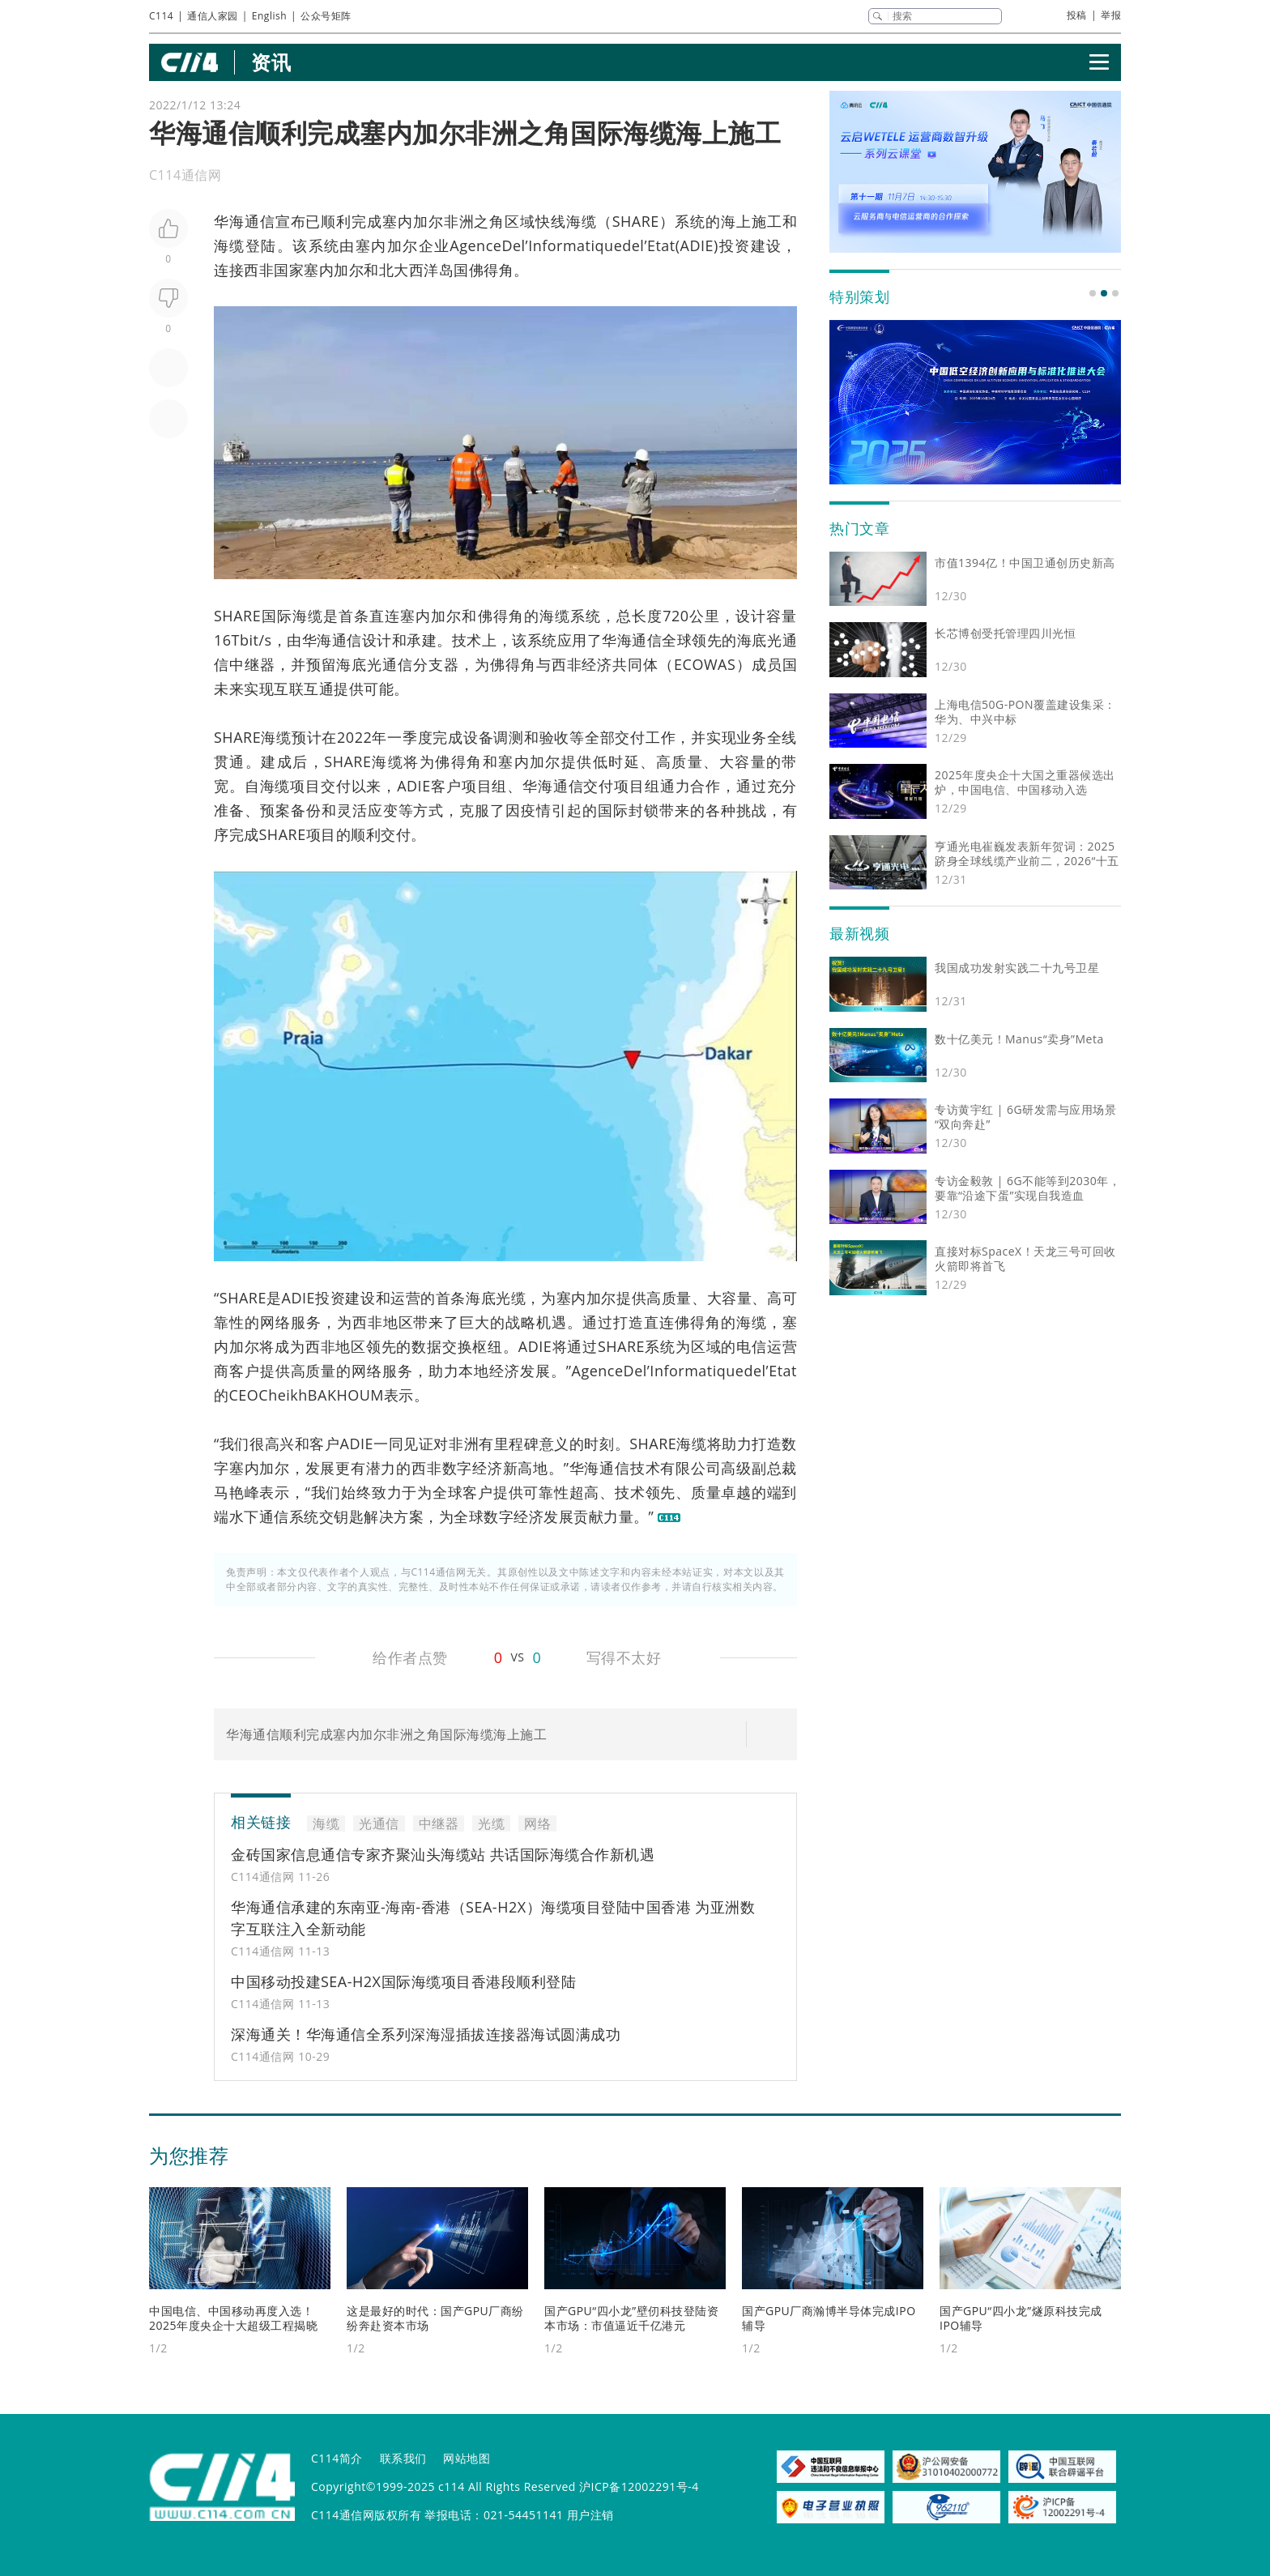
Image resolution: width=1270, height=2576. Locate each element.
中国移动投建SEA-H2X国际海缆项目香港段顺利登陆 (403, 1981)
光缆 (511, 1297)
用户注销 (590, 2515)
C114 (161, 16)
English (269, 16)
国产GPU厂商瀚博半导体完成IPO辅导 (829, 2318)
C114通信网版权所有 (366, 2515)
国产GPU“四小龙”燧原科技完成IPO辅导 (1021, 2318)
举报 (1111, 15)
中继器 (252, 664)
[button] (1092, 293)
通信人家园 (212, 16)
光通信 (379, 1823)
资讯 (271, 62)
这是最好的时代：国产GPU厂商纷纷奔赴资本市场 (435, 2318)
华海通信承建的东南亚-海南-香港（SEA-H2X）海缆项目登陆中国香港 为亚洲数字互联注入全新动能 (493, 1917)
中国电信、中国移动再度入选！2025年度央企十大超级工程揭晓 (233, 2318)
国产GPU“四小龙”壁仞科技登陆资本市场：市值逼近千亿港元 (631, 2318)
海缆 (581, 221)
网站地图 (466, 2458)
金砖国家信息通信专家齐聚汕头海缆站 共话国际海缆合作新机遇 (442, 1854)
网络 (275, 1322)
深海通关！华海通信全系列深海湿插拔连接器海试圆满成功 (425, 2034)
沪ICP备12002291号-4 (639, 2486)
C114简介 (337, 2458)
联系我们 (403, 2458)
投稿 (1077, 15)
